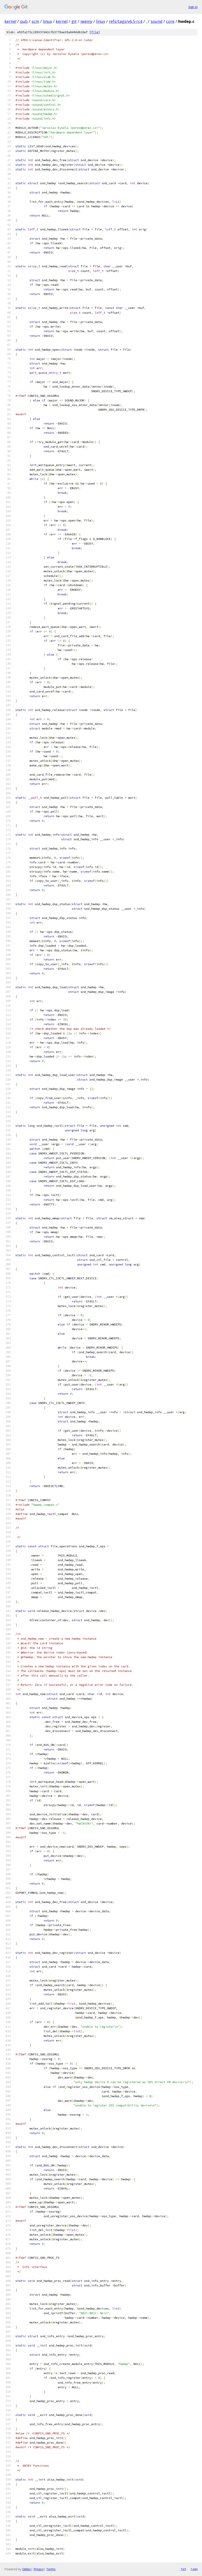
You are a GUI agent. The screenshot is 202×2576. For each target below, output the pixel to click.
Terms (51, 2569)
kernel (10, 21)
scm (35, 21)
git (74, 21)
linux (47, 21)
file (94, 32)
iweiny (86, 21)
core (170, 21)
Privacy (38, 2569)
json (194, 2569)
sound (156, 21)
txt (183, 2569)
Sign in (193, 7)
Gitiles (26, 2569)
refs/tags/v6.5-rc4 (125, 21)
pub (24, 21)
